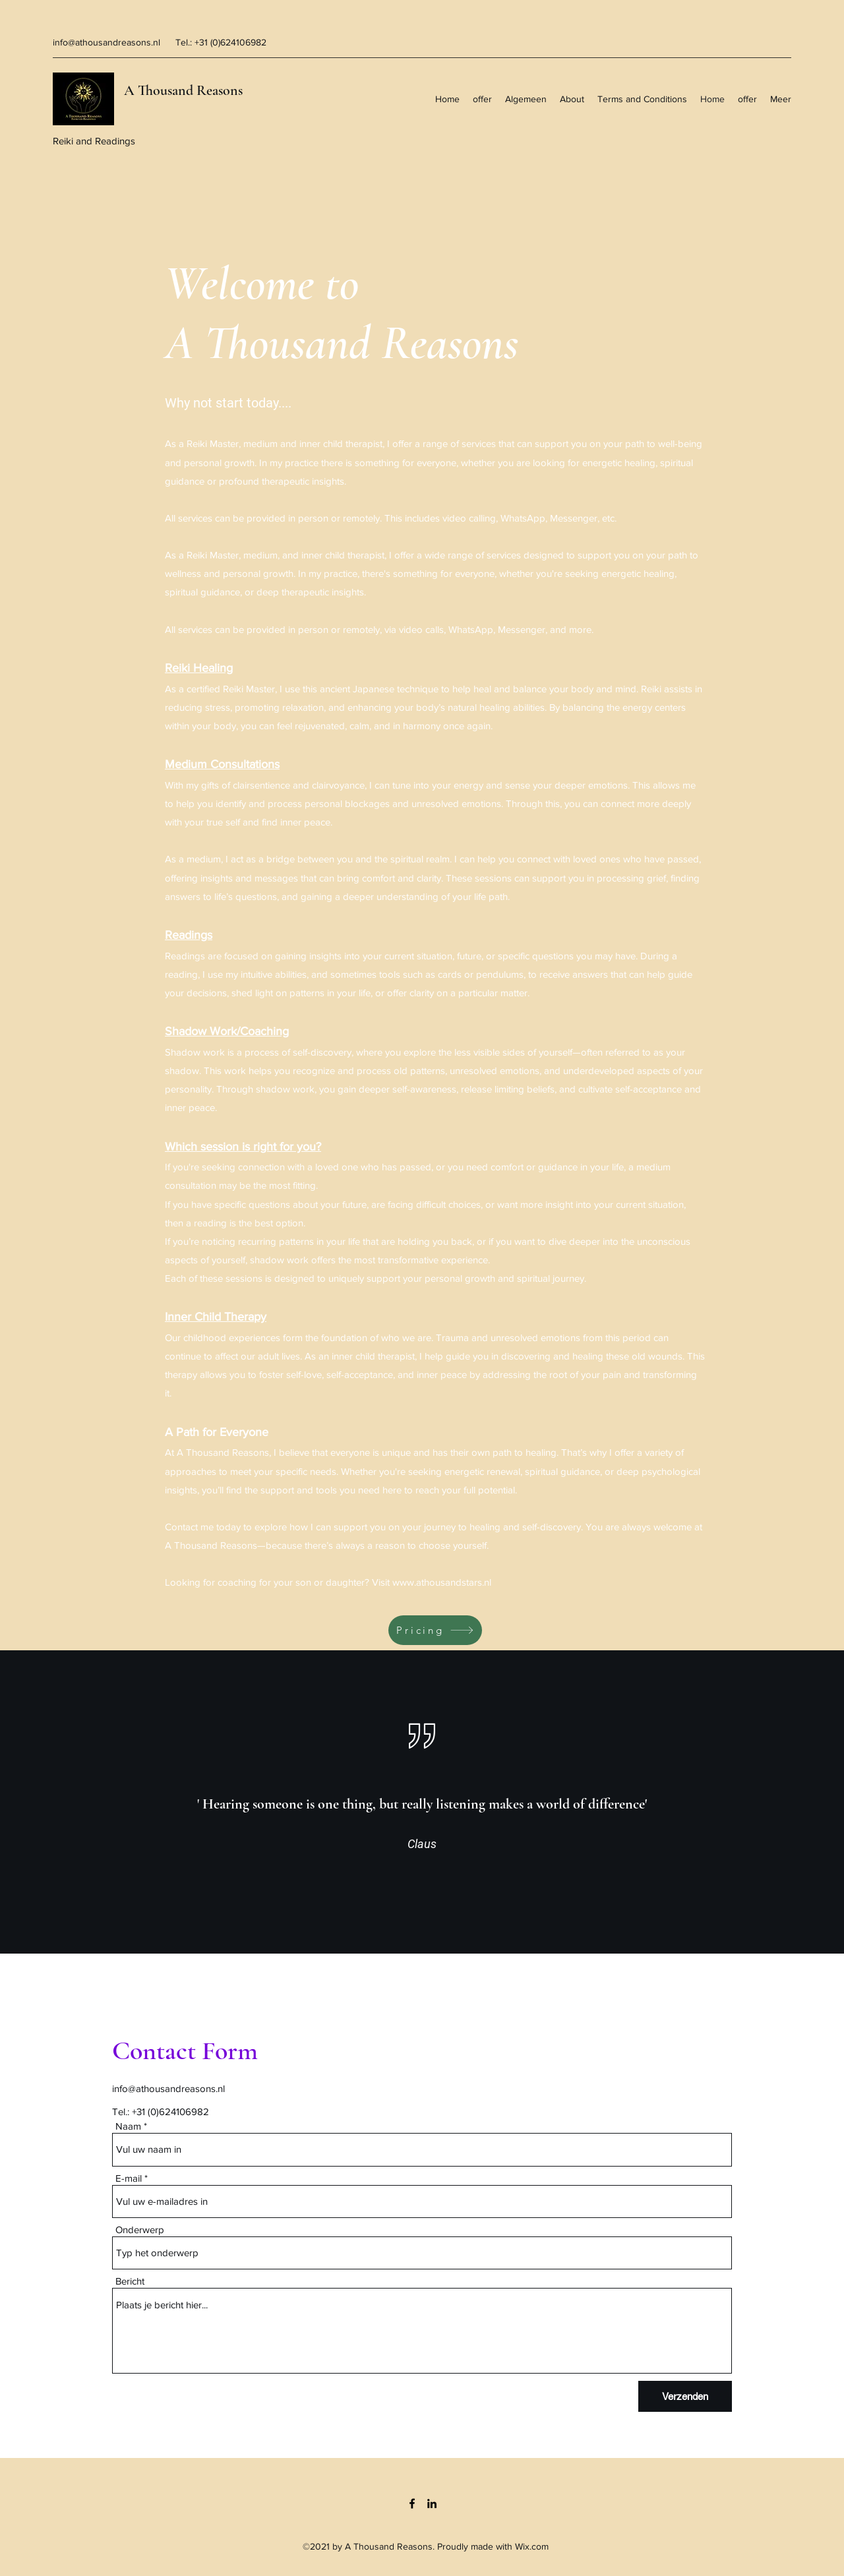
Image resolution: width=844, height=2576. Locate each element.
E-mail (128, 2178)
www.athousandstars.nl (441, 1582)
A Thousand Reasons (183, 90)
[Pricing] (435, 1630)
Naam (128, 2126)
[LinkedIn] (431, 2503)
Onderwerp (139, 2229)
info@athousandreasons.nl (106, 42)
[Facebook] (412, 2503)
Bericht (129, 2281)
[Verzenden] (685, 2396)
